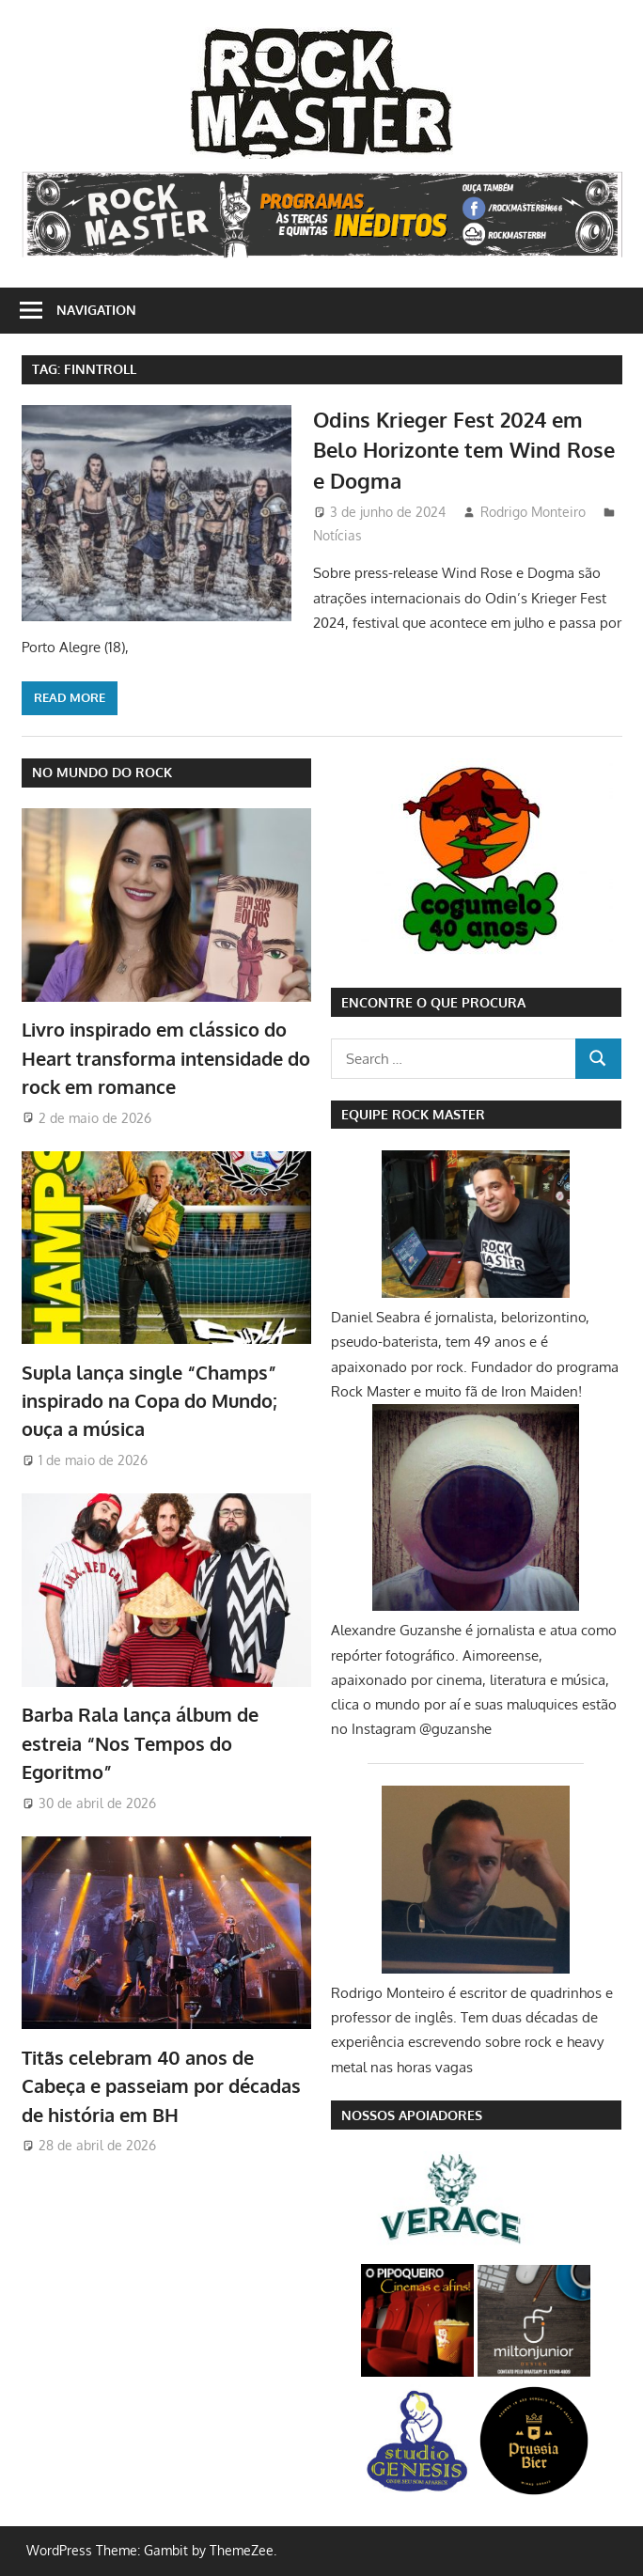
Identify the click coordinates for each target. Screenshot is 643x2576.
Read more (69, 697)
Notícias (337, 535)
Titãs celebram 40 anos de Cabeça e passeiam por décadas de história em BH (161, 2086)
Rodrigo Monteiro (533, 512)
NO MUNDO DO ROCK (102, 772)
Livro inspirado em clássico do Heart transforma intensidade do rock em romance (166, 1058)
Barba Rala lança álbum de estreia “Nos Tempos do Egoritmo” (140, 1743)
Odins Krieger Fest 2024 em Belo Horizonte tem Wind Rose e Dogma (464, 449)
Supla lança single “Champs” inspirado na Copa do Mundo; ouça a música (149, 1401)
